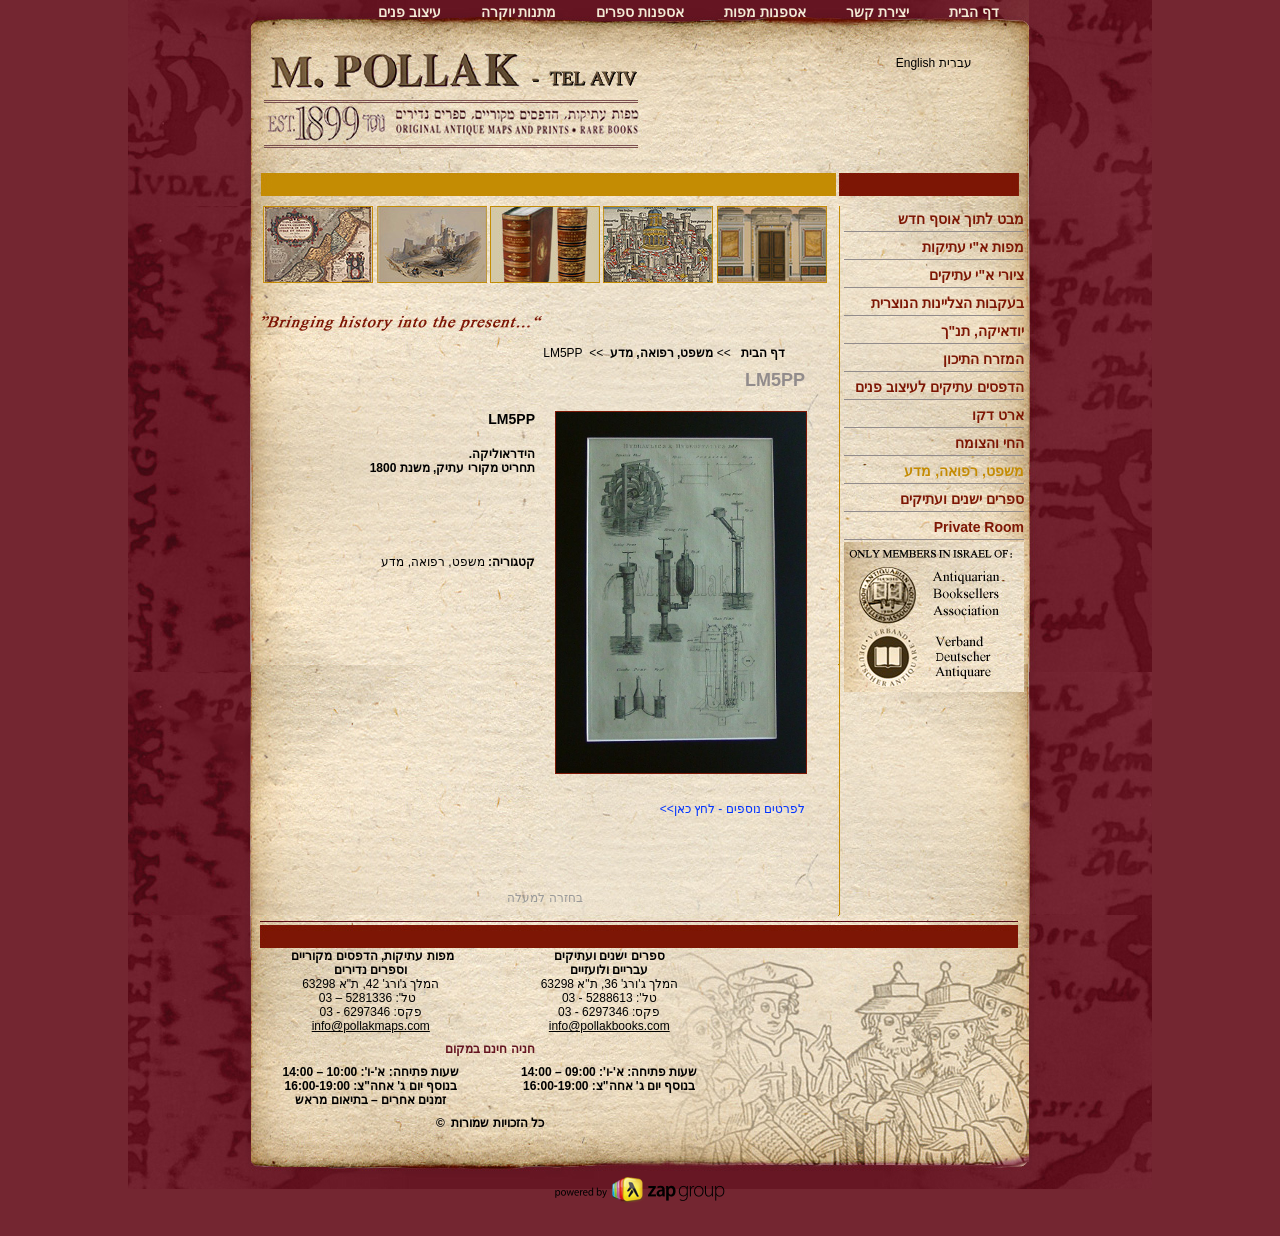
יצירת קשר (877, 12)
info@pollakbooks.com (609, 1026)
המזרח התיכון (983, 359)
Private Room (979, 527)
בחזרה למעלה (544, 898)
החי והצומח (989, 443)
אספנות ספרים (640, 12)
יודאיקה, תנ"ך (982, 331)
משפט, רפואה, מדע (661, 353)
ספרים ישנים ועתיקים (962, 499)
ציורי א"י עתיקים (976, 275)
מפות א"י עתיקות (973, 247)
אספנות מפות (765, 12)
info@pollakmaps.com (371, 1026)
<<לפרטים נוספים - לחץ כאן (732, 809)
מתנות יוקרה (519, 12)
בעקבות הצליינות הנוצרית (947, 303)
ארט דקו (998, 415)
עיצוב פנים (409, 12)
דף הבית (974, 12)
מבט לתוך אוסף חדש (961, 219)
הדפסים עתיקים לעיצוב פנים (939, 387)
